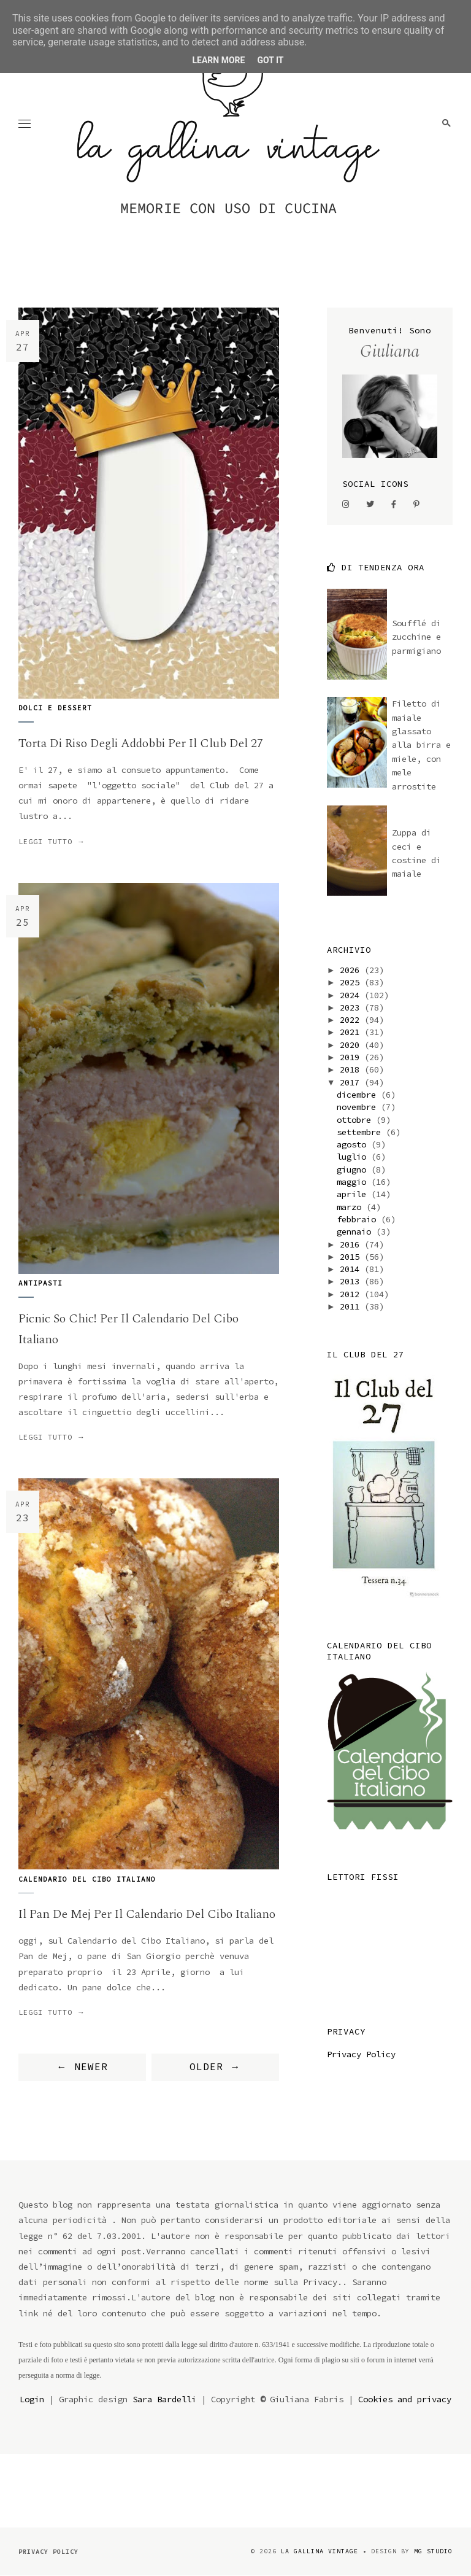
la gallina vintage (319, 2551)
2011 (352, 1306)
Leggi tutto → (51, 841)
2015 (352, 1256)
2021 (352, 1032)
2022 (352, 1019)
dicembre (359, 1094)
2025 (352, 982)
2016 (352, 1244)
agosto (354, 1144)
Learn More (218, 60)
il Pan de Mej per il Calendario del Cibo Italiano (146, 1914)
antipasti (40, 1283)
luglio (354, 1156)
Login (32, 2399)
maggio (354, 1181)
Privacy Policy (361, 2054)
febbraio (359, 1219)
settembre (361, 1132)
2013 (352, 1281)
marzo (351, 1206)
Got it (270, 60)
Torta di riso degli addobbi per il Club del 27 (140, 743)
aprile (354, 1194)
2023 (352, 1007)
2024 (352, 995)
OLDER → (215, 2066)
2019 (352, 1057)
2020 (352, 1044)
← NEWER (82, 2066)
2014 (352, 1268)
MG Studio (433, 2551)
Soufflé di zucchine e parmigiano (416, 637)
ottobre (356, 1119)
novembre (359, 1106)
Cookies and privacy (404, 2399)
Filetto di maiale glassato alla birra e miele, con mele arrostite (421, 744)
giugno (354, 1169)
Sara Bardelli (164, 2399)
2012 (352, 1294)
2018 (352, 1069)
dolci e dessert (55, 708)
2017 (352, 1082)
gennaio (356, 1231)
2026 (352, 970)
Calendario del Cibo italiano (87, 1879)
